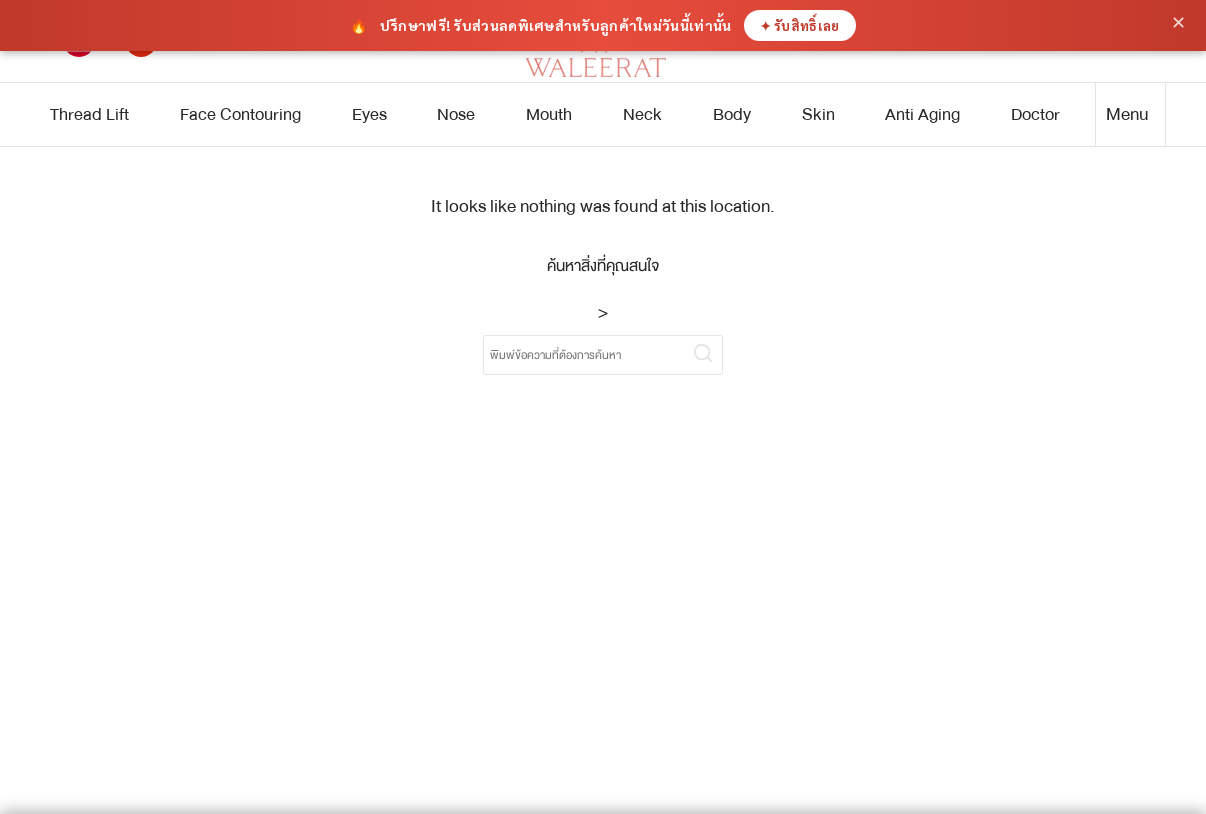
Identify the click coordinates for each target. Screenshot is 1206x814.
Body (732, 114)
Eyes (369, 114)
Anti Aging (922, 114)
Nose (456, 114)
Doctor (1035, 114)
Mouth (549, 114)
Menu (1127, 114)
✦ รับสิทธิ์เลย (800, 25)
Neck (642, 114)
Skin (818, 114)
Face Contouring (240, 114)
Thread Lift (89, 114)
